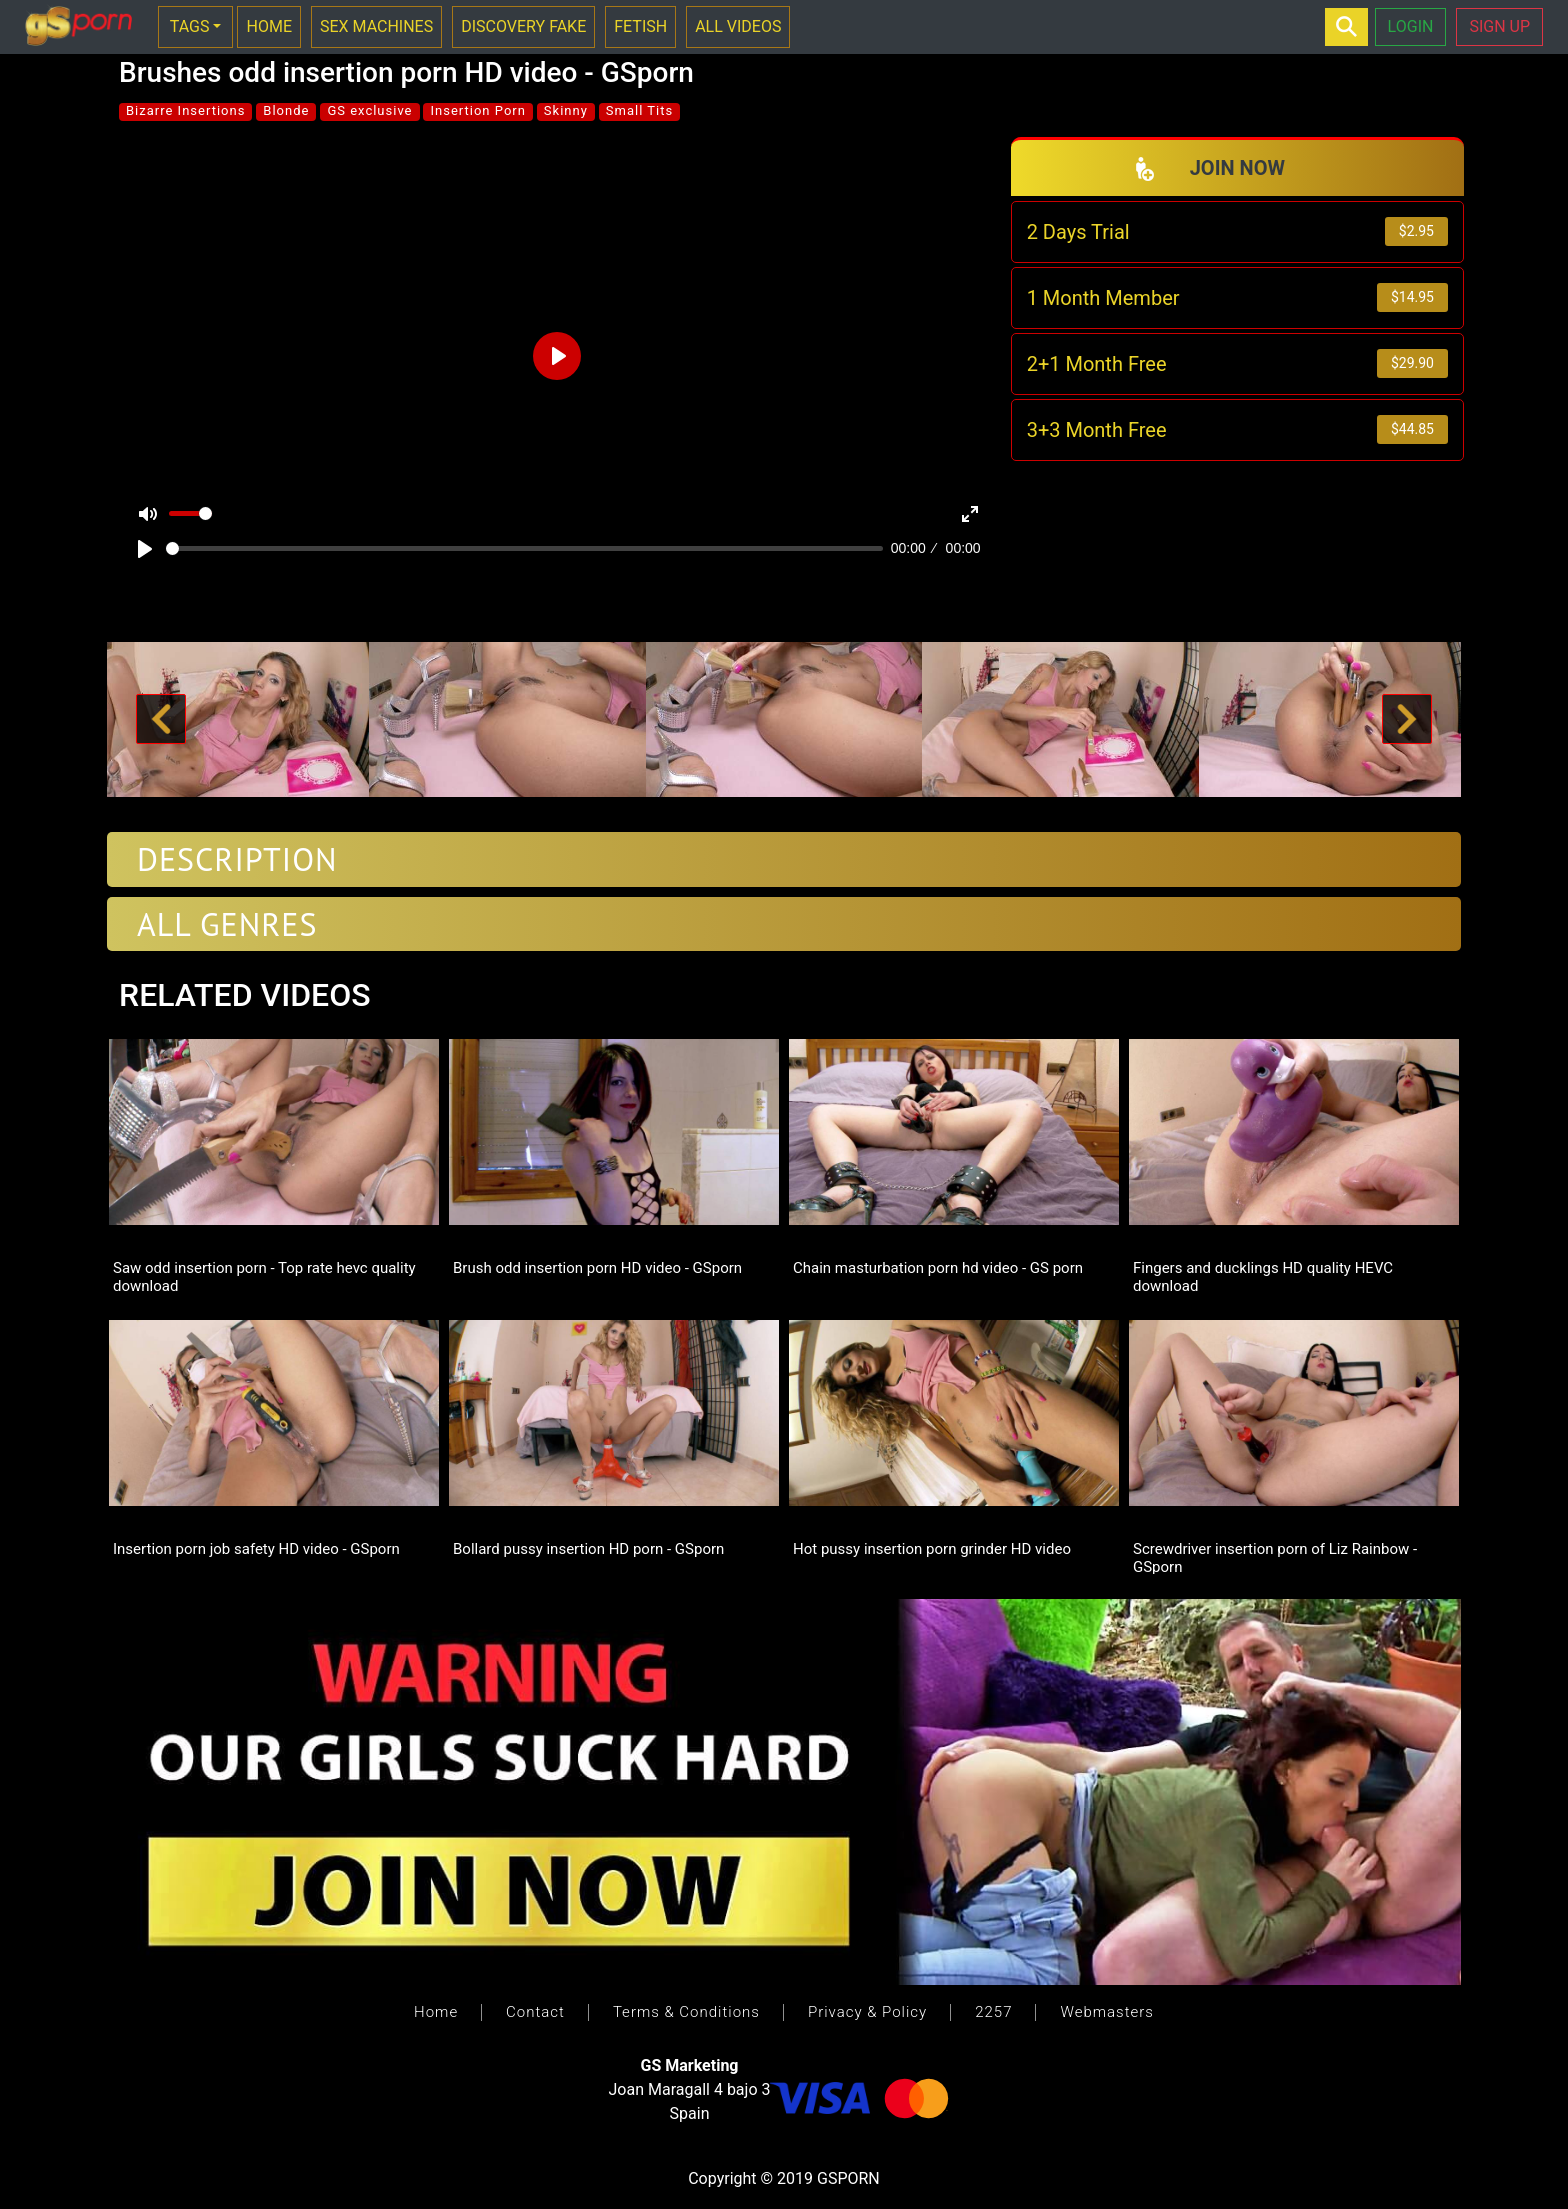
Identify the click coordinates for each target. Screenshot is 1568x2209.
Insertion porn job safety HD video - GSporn (256, 1549)
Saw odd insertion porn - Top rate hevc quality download (264, 1276)
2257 (993, 2012)
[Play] (145, 549)
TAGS (190, 26)
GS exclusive (369, 110)
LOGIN (1411, 26)
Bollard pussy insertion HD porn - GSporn (588, 1549)
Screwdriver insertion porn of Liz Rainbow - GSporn (1275, 1557)
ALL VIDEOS (738, 26)
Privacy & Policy (867, 2012)
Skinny (566, 110)
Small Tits (639, 110)
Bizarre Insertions (185, 110)
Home (436, 2012)
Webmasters (1106, 2012)
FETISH (640, 26)
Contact (535, 2012)
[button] (161, 720)
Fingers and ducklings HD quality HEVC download (1263, 1276)
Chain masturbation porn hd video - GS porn (938, 1268)
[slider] (524, 548)
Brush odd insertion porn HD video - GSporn (597, 1268)
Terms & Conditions (686, 2012)
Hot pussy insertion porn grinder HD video (932, 1549)
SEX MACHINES (376, 26)
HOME (268, 26)
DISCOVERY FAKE (523, 26)
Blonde (286, 110)
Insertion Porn (477, 110)
